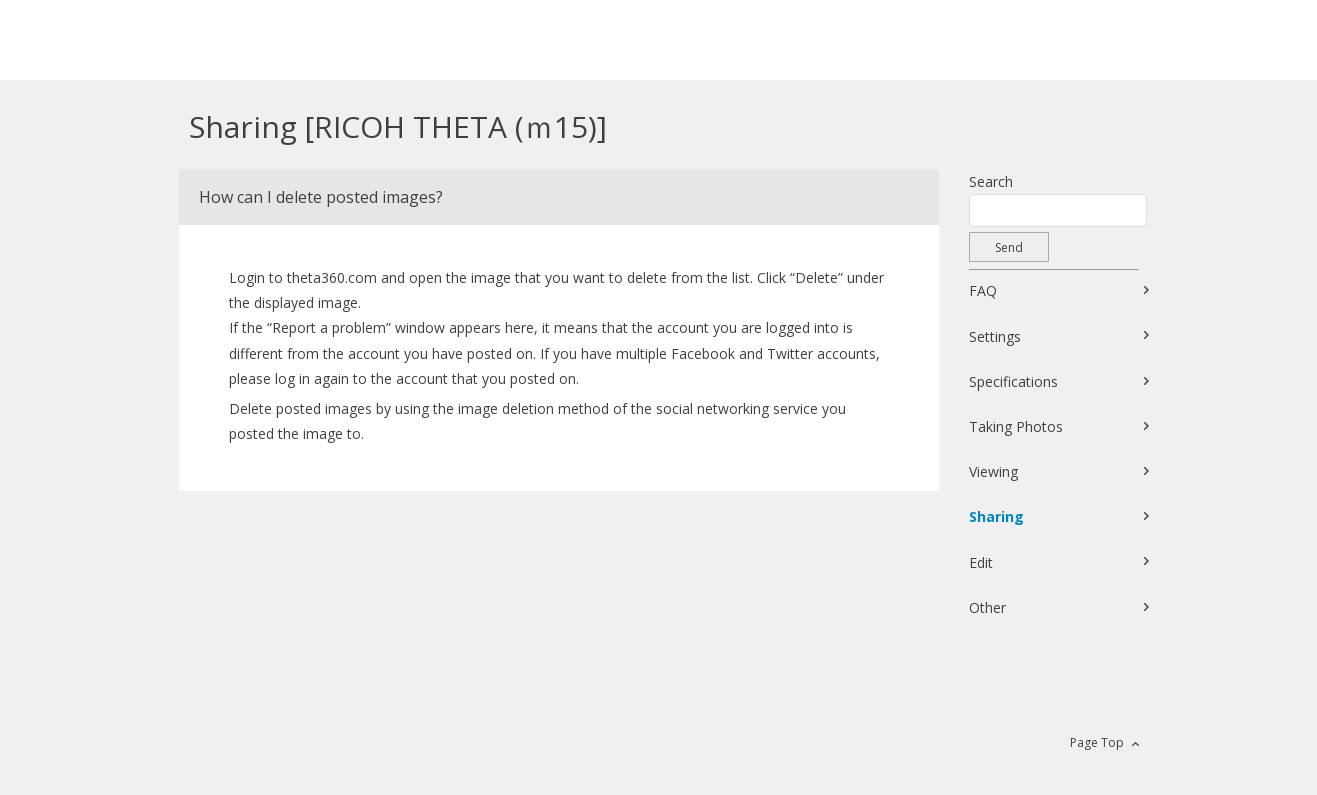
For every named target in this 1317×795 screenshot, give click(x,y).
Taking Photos (1016, 426)
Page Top (1097, 742)
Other (987, 607)
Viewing (993, 471)
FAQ (983, 290)
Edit (981, 562)
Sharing (996, 516)
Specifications (1013, 381)
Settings (995, 336)
